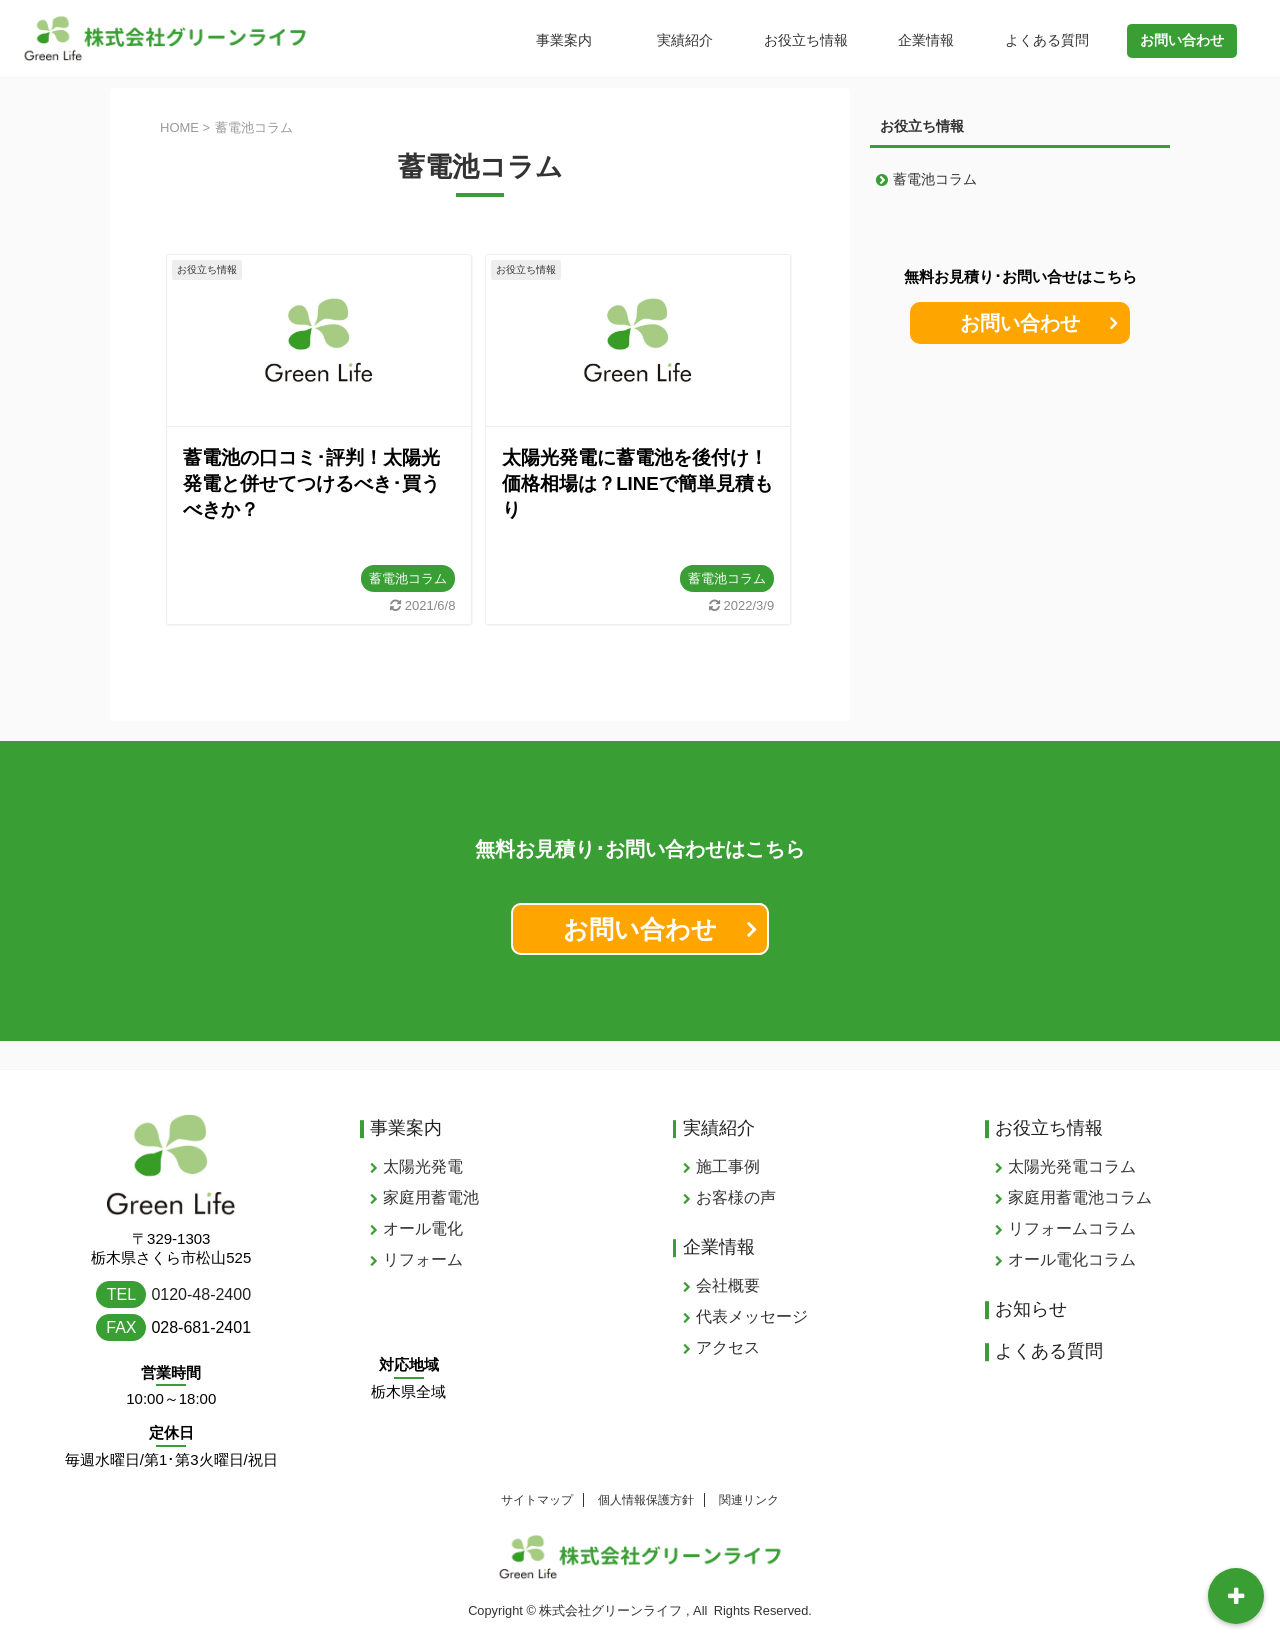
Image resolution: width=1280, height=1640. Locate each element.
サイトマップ (537, 1472)
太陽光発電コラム (1072, 1138)
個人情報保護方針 (646, 1472)
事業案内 (564, 40)
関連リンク (749, 1472)
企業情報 (926, 40)
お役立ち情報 (806, 40)
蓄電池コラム (408, 578)
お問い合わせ (1020, 323)
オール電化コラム (1072, 1231)
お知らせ (1031, 1281)
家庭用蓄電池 (431, 1169)
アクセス (728, 1319)
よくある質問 (1047, 40)
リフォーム (423, 1231)
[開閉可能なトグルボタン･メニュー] (1236, 1596)
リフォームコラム (1072, 1200)
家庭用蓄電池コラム (1080, 1169)
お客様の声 (736, 1169)
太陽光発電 (423, 1138)
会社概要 (728, 1257)
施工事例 (728, 1138)
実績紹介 (685, 40)
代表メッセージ (752, 1288)
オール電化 (423, 1200)
